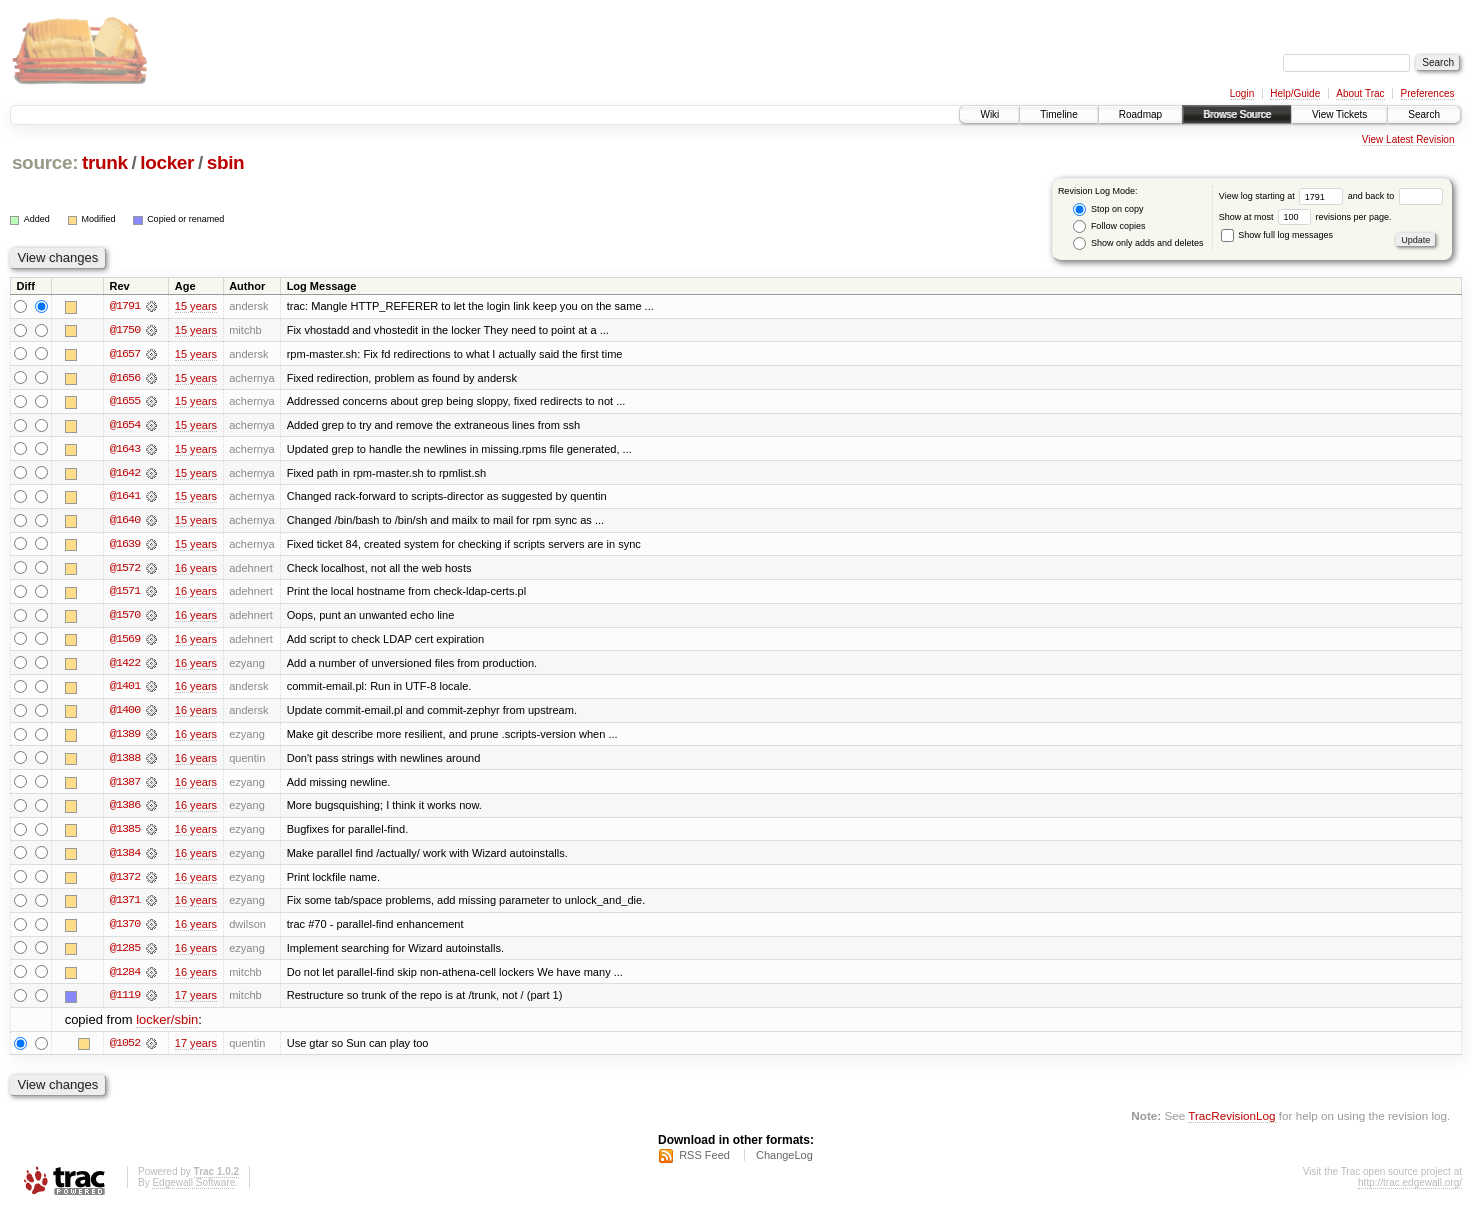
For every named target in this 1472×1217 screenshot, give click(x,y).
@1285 (125, 954)
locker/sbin (167, 1026)
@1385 (125, 834)
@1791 (125, 306)
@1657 (125, 354)
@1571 (125, 594)
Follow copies (1109, 226)
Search (1424, 114)
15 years (196, 306)
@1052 (125, 1050)
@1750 (125, 330)
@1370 (125, 930)
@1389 (125, 738)
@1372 (125, 882)
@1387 (125, 786)
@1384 (125, 858)
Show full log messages (1277, 235)
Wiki (989, 114)
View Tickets (1339, 114)
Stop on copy (1108, 209)
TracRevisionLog (1231, 1122)
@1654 (125, 426)
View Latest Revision (1408, 139)
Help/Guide (1295, 93)
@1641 (125, 498)
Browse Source (1237, 114)
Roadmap (1140, 114)
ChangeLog (784, 1163)
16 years (196, 570)
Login (1242, 93)
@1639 (125, 546)
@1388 (125, 762)
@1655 (125, 402)
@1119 (125, 1002)
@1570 (125, 618)
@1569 (125, 642)
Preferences (1428, 93)
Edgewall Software (193, 1190)
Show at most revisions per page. (1305, 217)
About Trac (1360, 93)
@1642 (125, 474)
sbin (226, 162)
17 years (196, 1002)
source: (45, 162)
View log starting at (1283, 196)
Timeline (1058, 114)
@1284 (125, 978)
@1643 (125, 450)
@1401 (125, 690)
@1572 (125, 570)
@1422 (125, 666)
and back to (1395, 196)
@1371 (125, 906)
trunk (105, 162)
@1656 (125, 378)
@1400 (125, 714)
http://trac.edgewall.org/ (1410, 1190)
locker (167, 162)
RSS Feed (704, 1163)
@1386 (125, 810)
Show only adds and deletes (1138, 243)
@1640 (125, 522)
